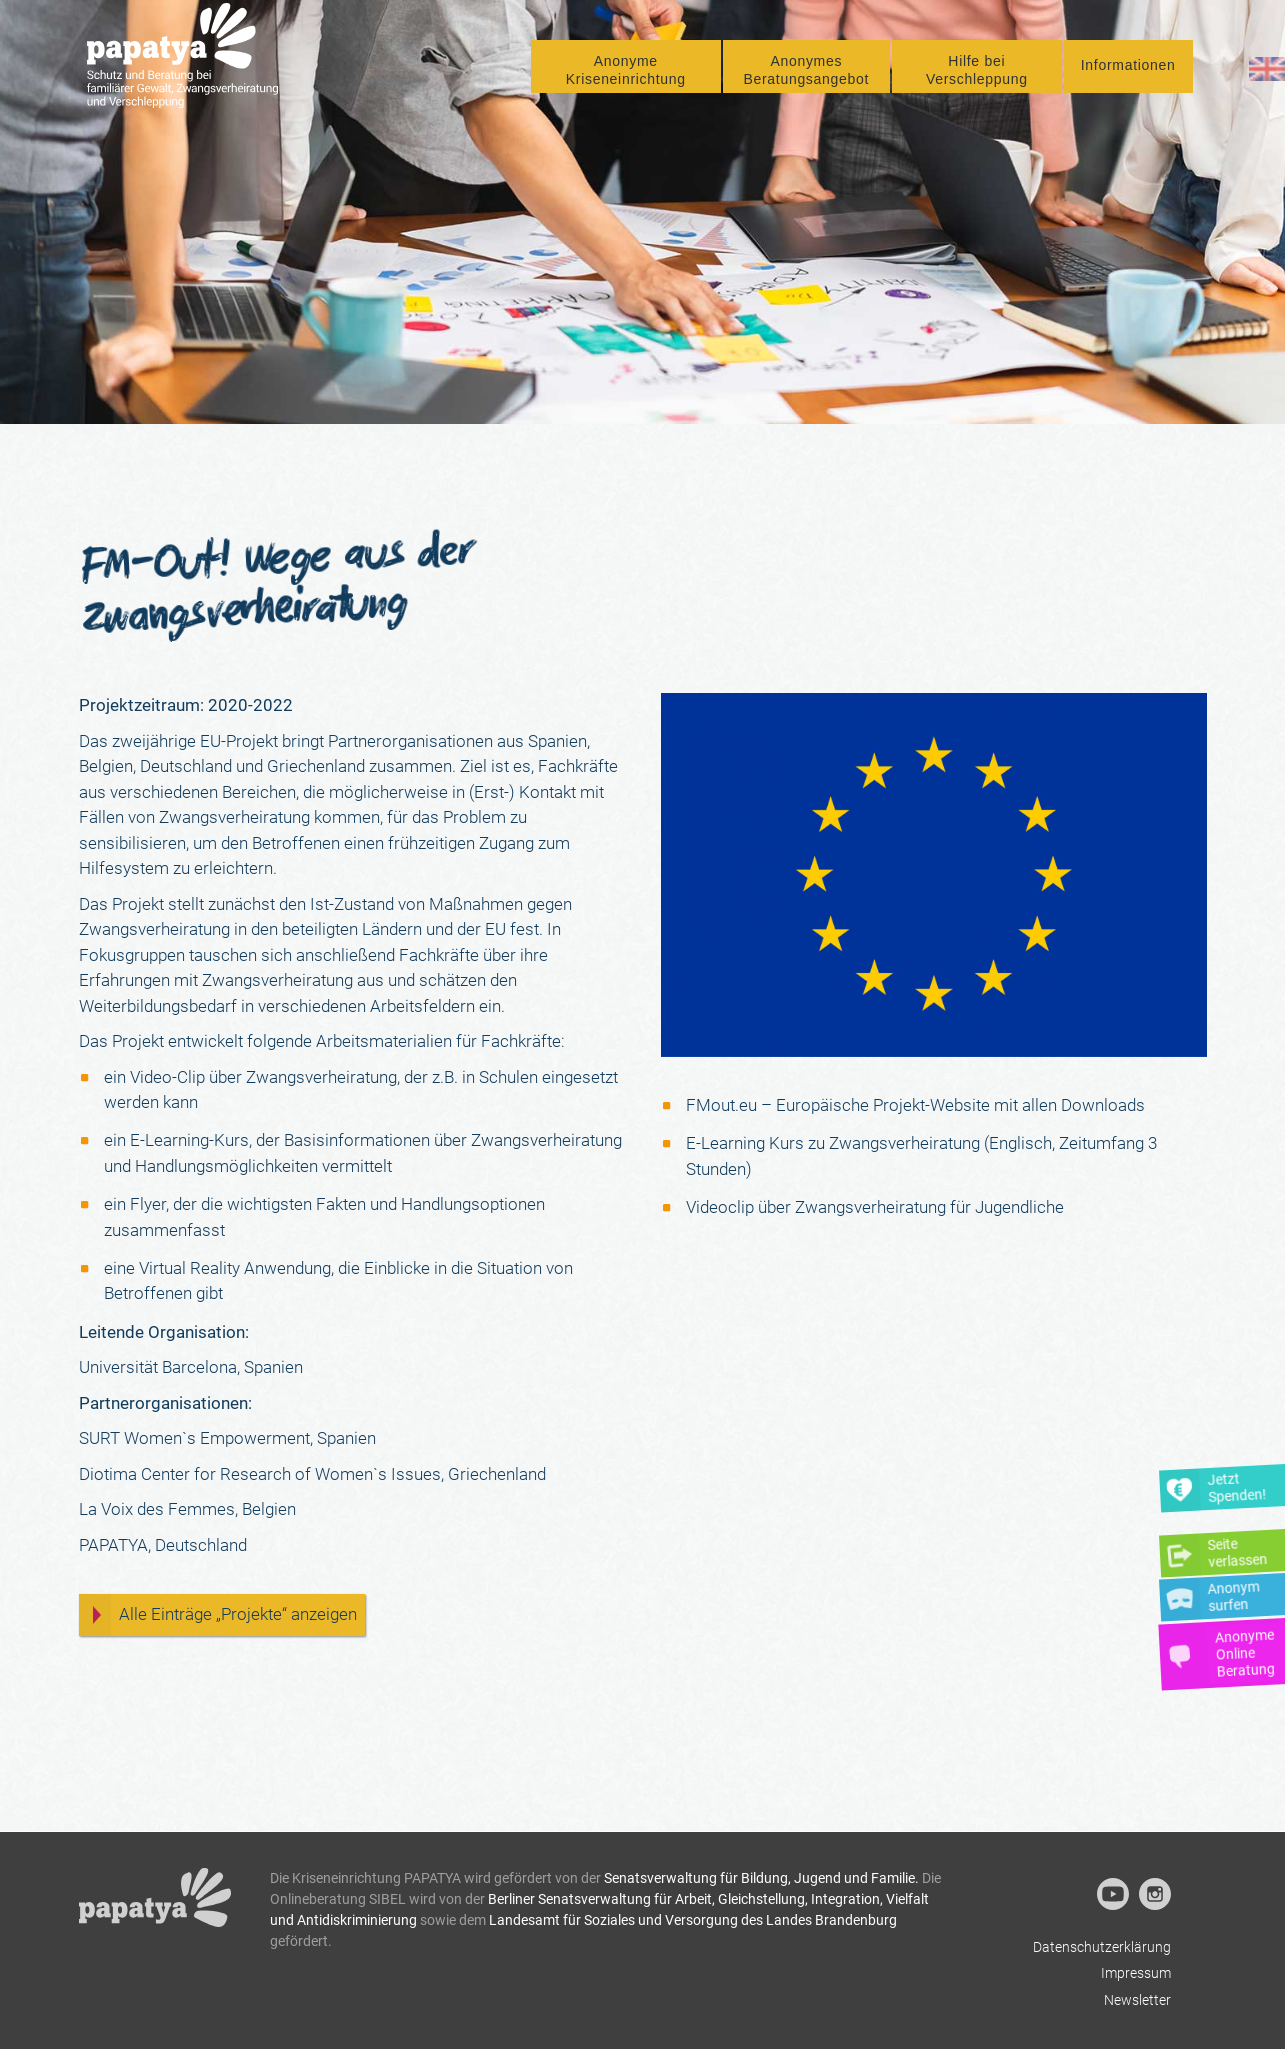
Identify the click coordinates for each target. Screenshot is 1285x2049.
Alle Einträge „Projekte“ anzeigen (238, 1614)
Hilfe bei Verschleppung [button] (977, 81)
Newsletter (1137, 2000)
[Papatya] (190, 68)
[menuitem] (626, 77)
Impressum (1136, 1973)
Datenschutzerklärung (1102, 1947)
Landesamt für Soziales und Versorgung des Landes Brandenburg (693, 1920)
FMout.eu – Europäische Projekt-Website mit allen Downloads (915, 1105)
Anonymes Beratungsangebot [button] (806, 81)
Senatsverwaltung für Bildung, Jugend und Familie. (761, 1878)
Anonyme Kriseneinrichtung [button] (626, 81)
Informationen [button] (1128, 76)
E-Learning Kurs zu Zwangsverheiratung (833, 1143)
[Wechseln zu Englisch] (1267, 80)
